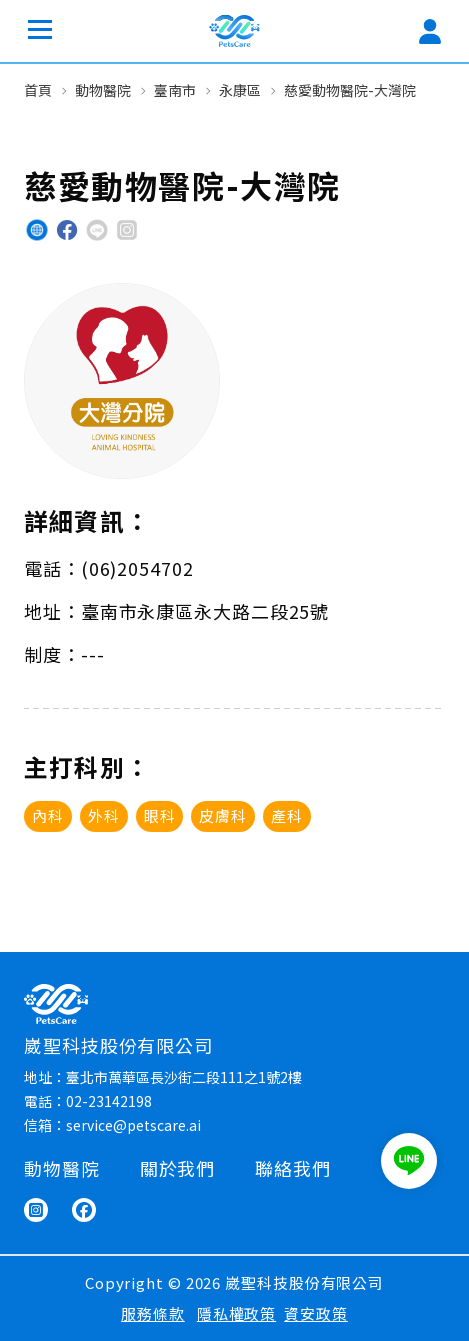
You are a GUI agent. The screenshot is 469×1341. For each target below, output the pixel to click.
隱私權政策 (237, 1313)
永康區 (240, 90)
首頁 (38, 90)
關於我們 (178, 1168)
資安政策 (316, 1313)
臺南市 (175, 90)
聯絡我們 (293, 1168)
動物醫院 (103, 90)
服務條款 (153, 1313)
